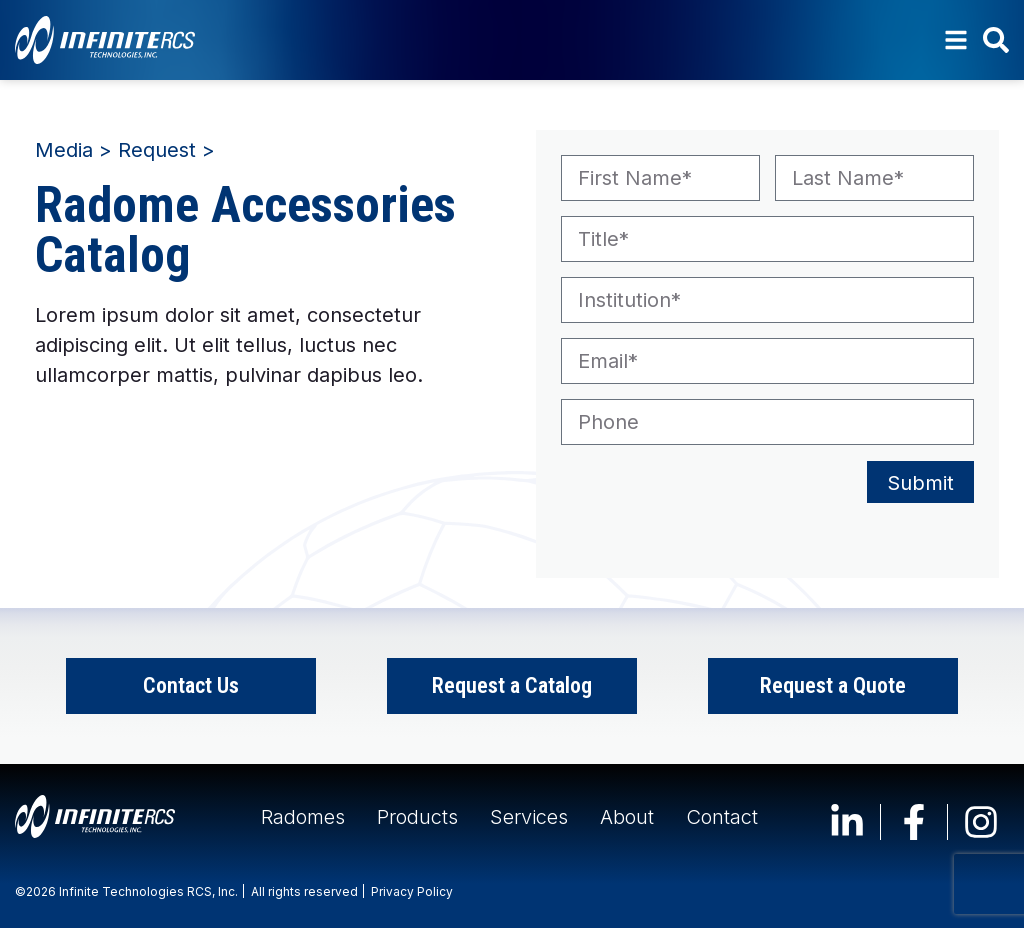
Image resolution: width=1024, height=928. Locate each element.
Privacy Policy (412, 891)
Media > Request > (125, 150)
